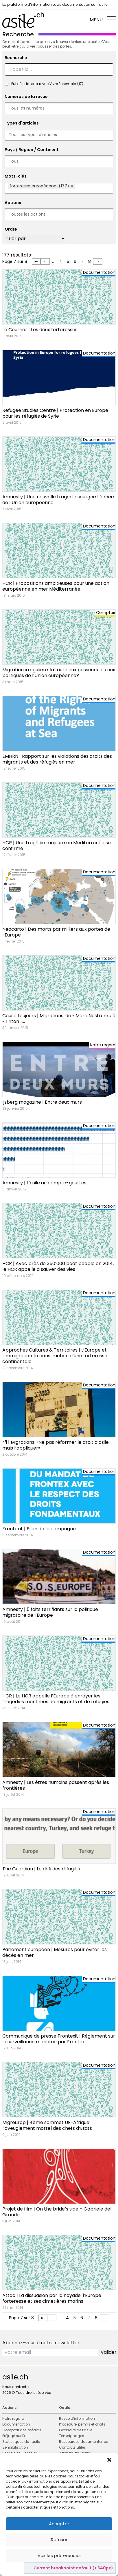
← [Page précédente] (45, 261)
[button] (109, 2460)
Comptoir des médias (21, 2430)
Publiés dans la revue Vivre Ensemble (47, 84)
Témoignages (71, 2435)
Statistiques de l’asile (21, 2441)
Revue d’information (77, 2418)
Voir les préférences (59, 2555)
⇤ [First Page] (36, 261)
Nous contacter (16, 2386)
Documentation (16, 2424)
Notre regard (13, 2418)
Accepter (59, 2524)
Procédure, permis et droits (82, 2424)
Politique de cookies (56, 2568)
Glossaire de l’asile (75, 2430)
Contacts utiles (72, 2447)
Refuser (59, 2540)
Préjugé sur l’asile (17, 2435)
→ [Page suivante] (98, 261)
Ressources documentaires (83, 2441)
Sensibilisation (15, 2447)
